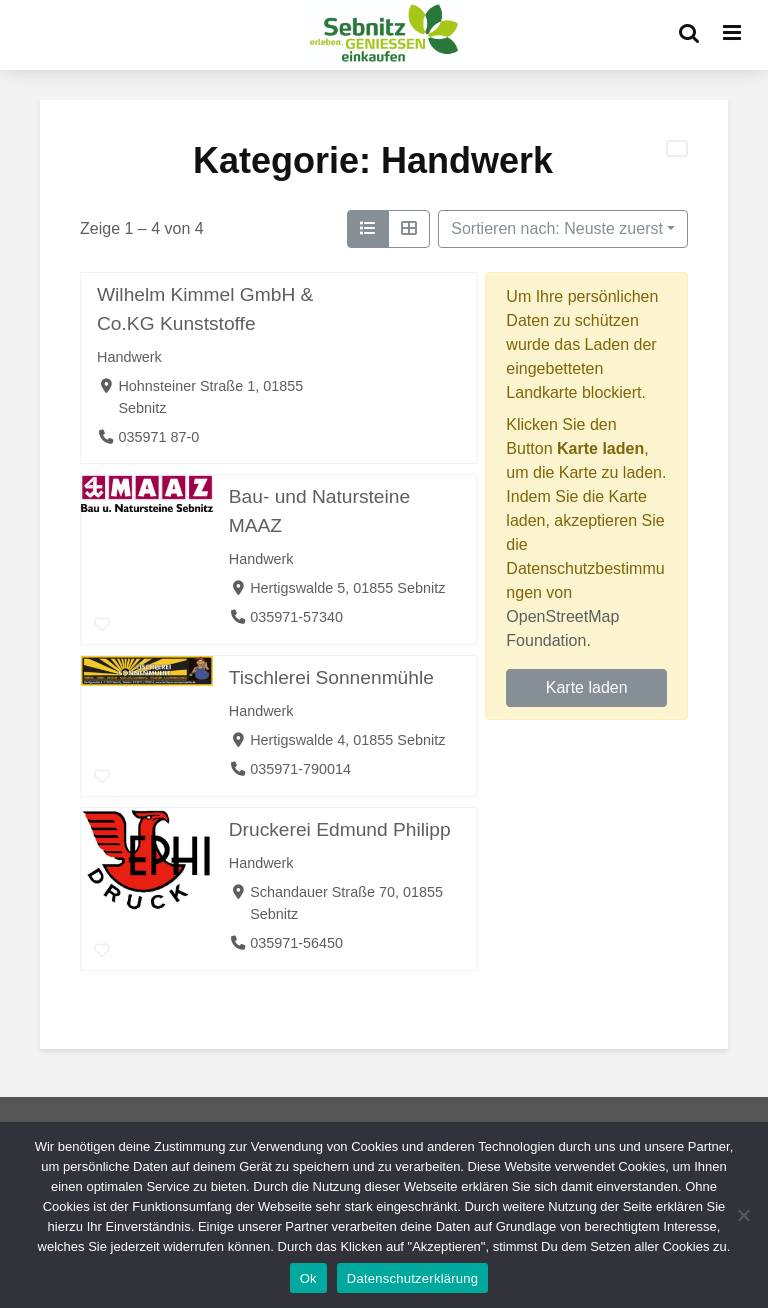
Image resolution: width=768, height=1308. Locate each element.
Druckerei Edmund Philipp (340, 830)
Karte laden (587, 687)
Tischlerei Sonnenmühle (331, 678)
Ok (308, 1278)
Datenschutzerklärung (412, 1278)
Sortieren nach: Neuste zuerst (557, 228)
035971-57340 (296, 618)
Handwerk (129, 357)
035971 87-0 (158, 437)
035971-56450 (296, 943)
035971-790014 (300, 770)
